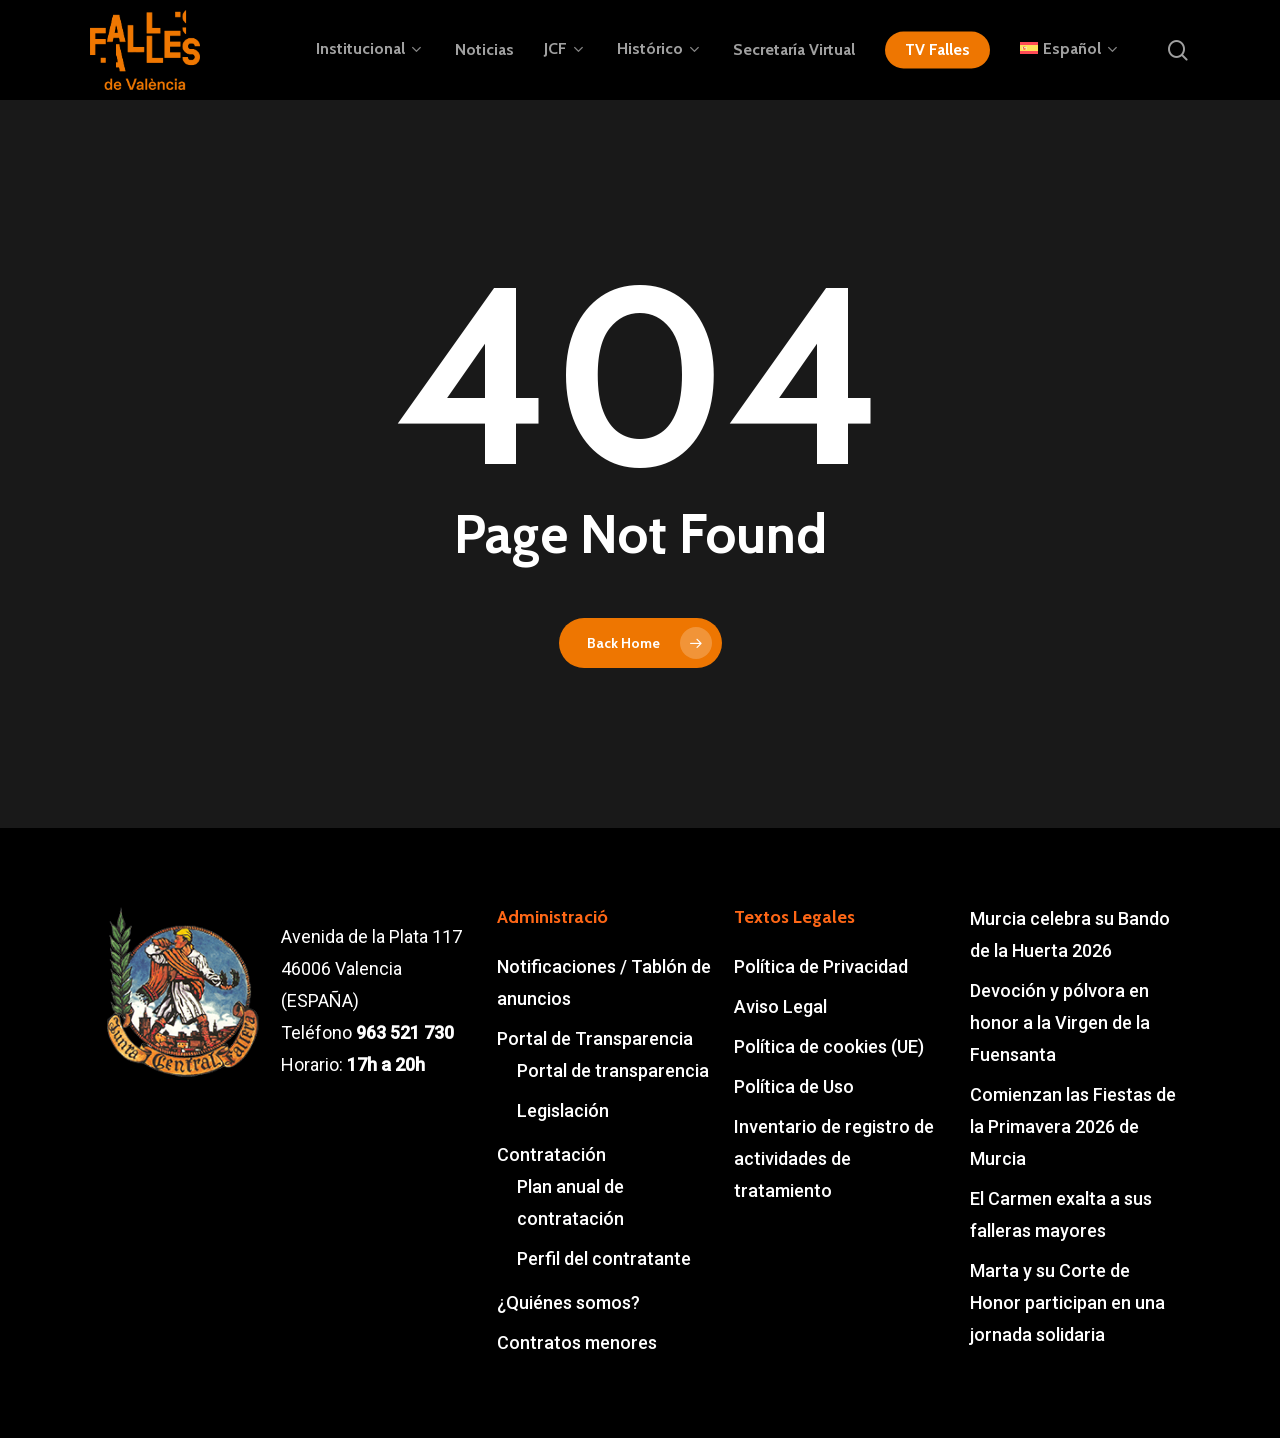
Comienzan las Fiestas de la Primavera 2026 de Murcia (1073, 1126)
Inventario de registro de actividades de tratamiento (834, 1158)
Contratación (551, 1154)
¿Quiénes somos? (568, 1302)
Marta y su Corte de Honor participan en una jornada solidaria (1067, 1302)
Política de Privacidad (821, 966)
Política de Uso (794, 1086)
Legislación (563, 1110)
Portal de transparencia (613, 1070)
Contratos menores (577, 1342)
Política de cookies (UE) (829, 1046)
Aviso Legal (780, 1006)
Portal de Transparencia (595, 1038)
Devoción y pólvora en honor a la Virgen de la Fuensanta (1060, 1022)
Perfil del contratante (604, 1258)
